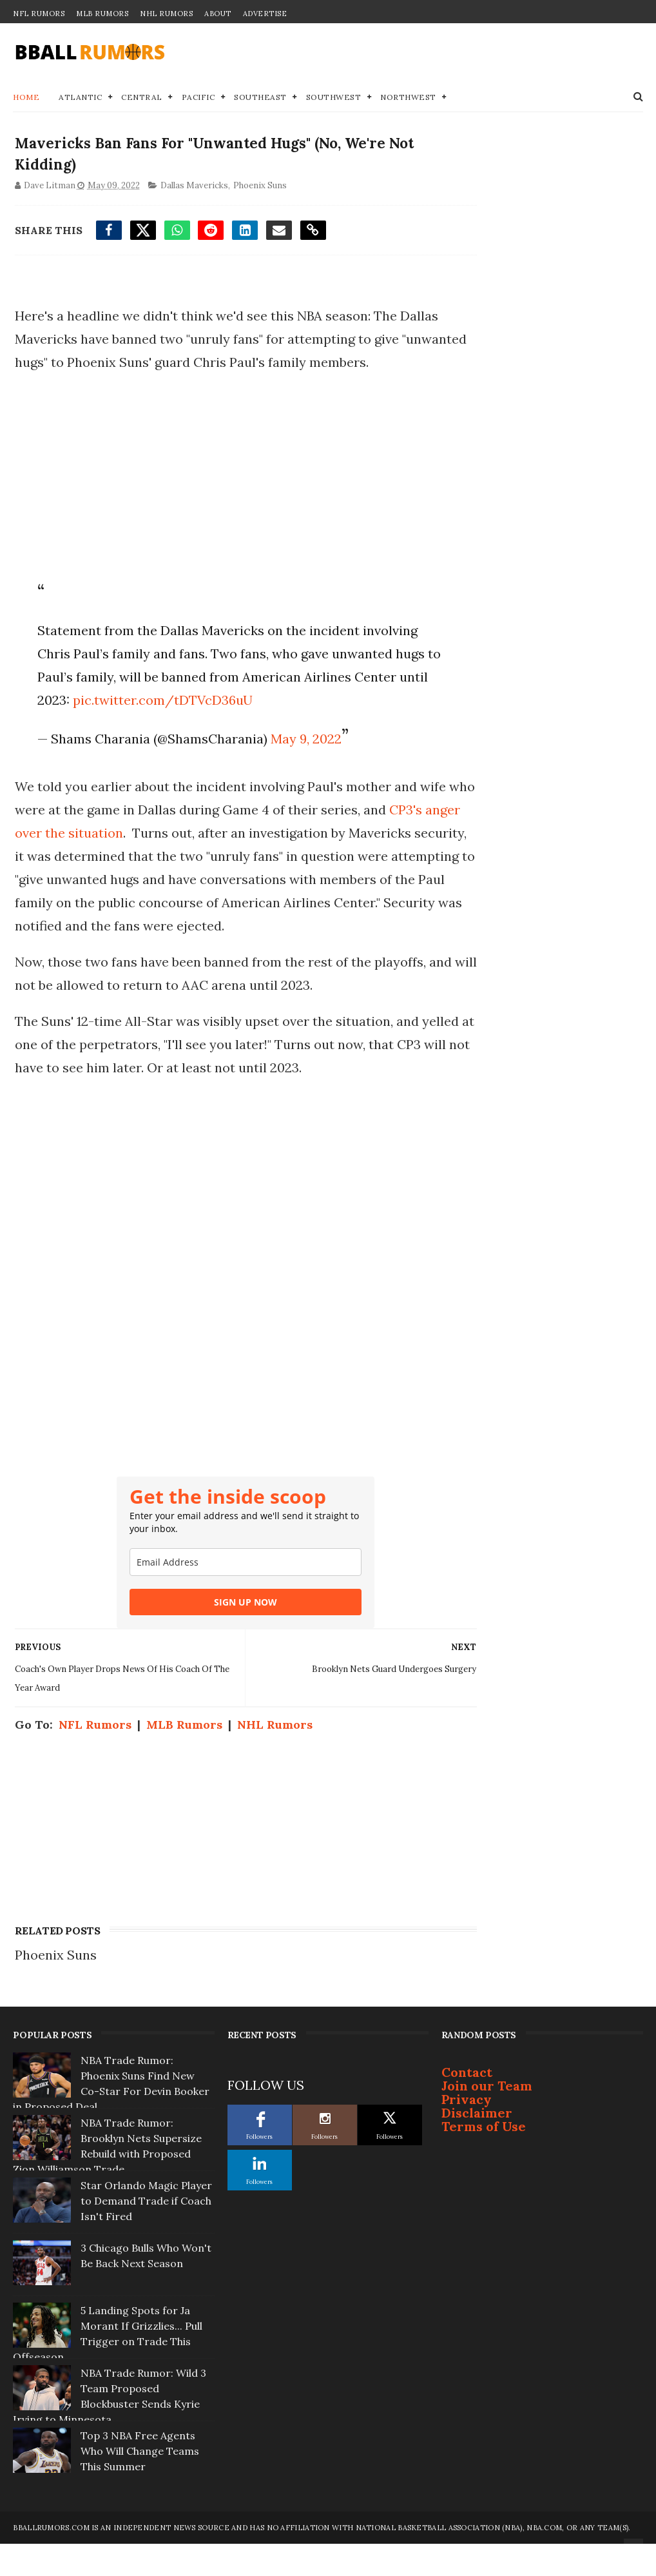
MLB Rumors (102, 13)
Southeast (260, 98)
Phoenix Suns (258, 189)
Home (26, 98)
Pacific (198, 98)
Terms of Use (483, 2161)
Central (141, 98)
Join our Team (486, 2120)
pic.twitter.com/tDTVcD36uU (286, 728)
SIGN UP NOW (223, 1653)
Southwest (334, 98)
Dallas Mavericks (192, 189)
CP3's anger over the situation (130, 860)
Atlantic (80, 98)
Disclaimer (476, 2147)
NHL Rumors (166, 13)
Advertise (265, 13)
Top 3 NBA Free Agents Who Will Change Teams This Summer (140, 2486)
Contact (466, 2107)
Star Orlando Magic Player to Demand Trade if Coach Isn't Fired (146, 2235)
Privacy (466, 2134)
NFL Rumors (38, 13)
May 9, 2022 (302, 766)
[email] (223, 1613)
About (217, 13)
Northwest (408, 98)
